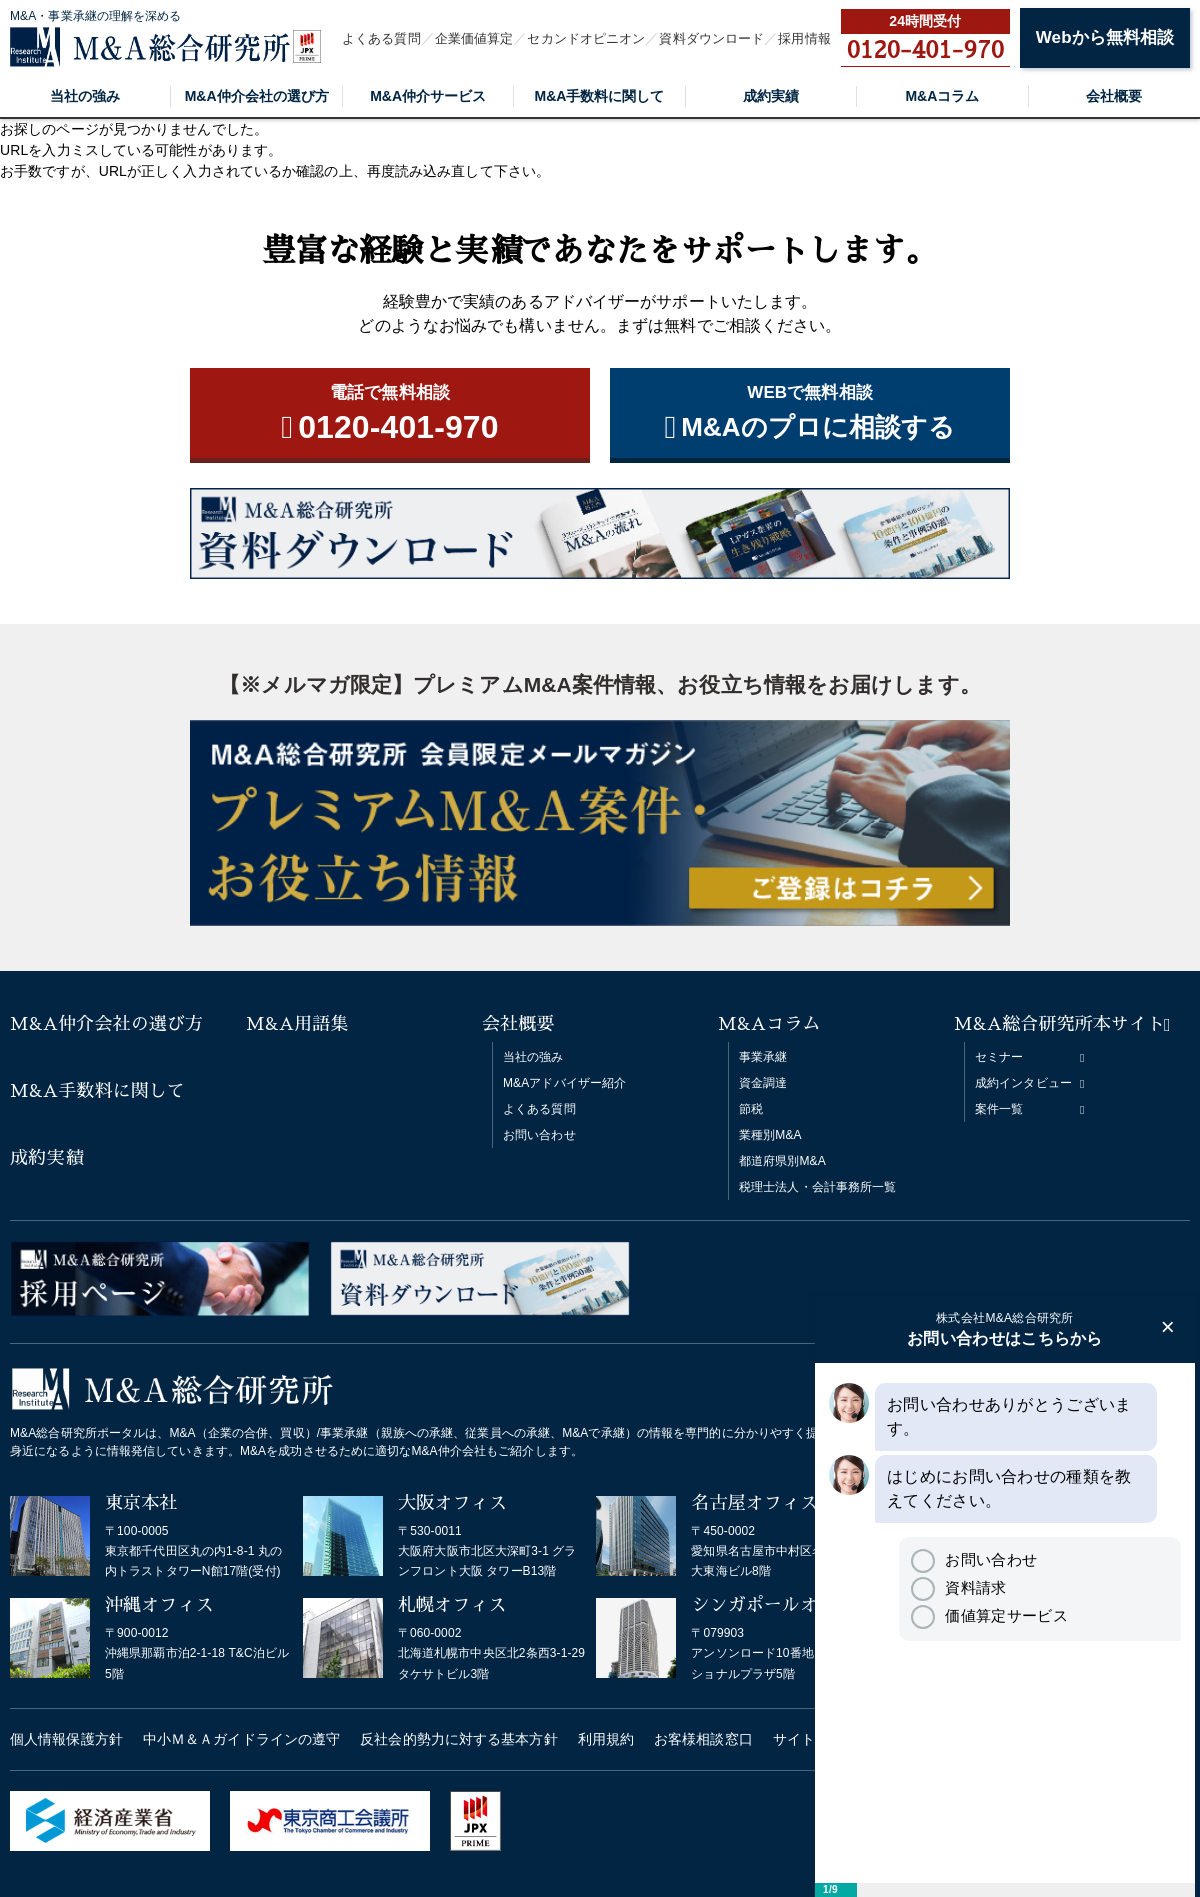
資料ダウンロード (711, 38)
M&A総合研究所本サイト (1059, 1024)
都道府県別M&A (782, 1161)
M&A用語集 (297, 1024)
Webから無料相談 (1105, 37)
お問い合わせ (539, 1135)
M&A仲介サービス (428, 96)
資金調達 (763, 1083)
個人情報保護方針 (66, 1739)
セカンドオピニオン (586, 38)
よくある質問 (381, 38)
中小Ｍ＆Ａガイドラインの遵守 (241, 1739)
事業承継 (763, 1057)
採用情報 (804, 38)
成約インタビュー (1023, 1083)
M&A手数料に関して (600, 96)
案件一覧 (999, 1109)
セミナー (999, 1057)
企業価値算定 (474, 38)
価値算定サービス (989, 1615)
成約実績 (771, 96)
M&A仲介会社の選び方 (257, 96)
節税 (751, 1109)
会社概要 (1114, 96)
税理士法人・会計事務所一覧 (817, 1187)
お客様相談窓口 (703, 1739)
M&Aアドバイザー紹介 (564, 1083)
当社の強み (85, 96)
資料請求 (958, 1587)
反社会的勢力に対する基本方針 (458, 1739)
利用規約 (606, 1739)
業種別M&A (770, 1135)
